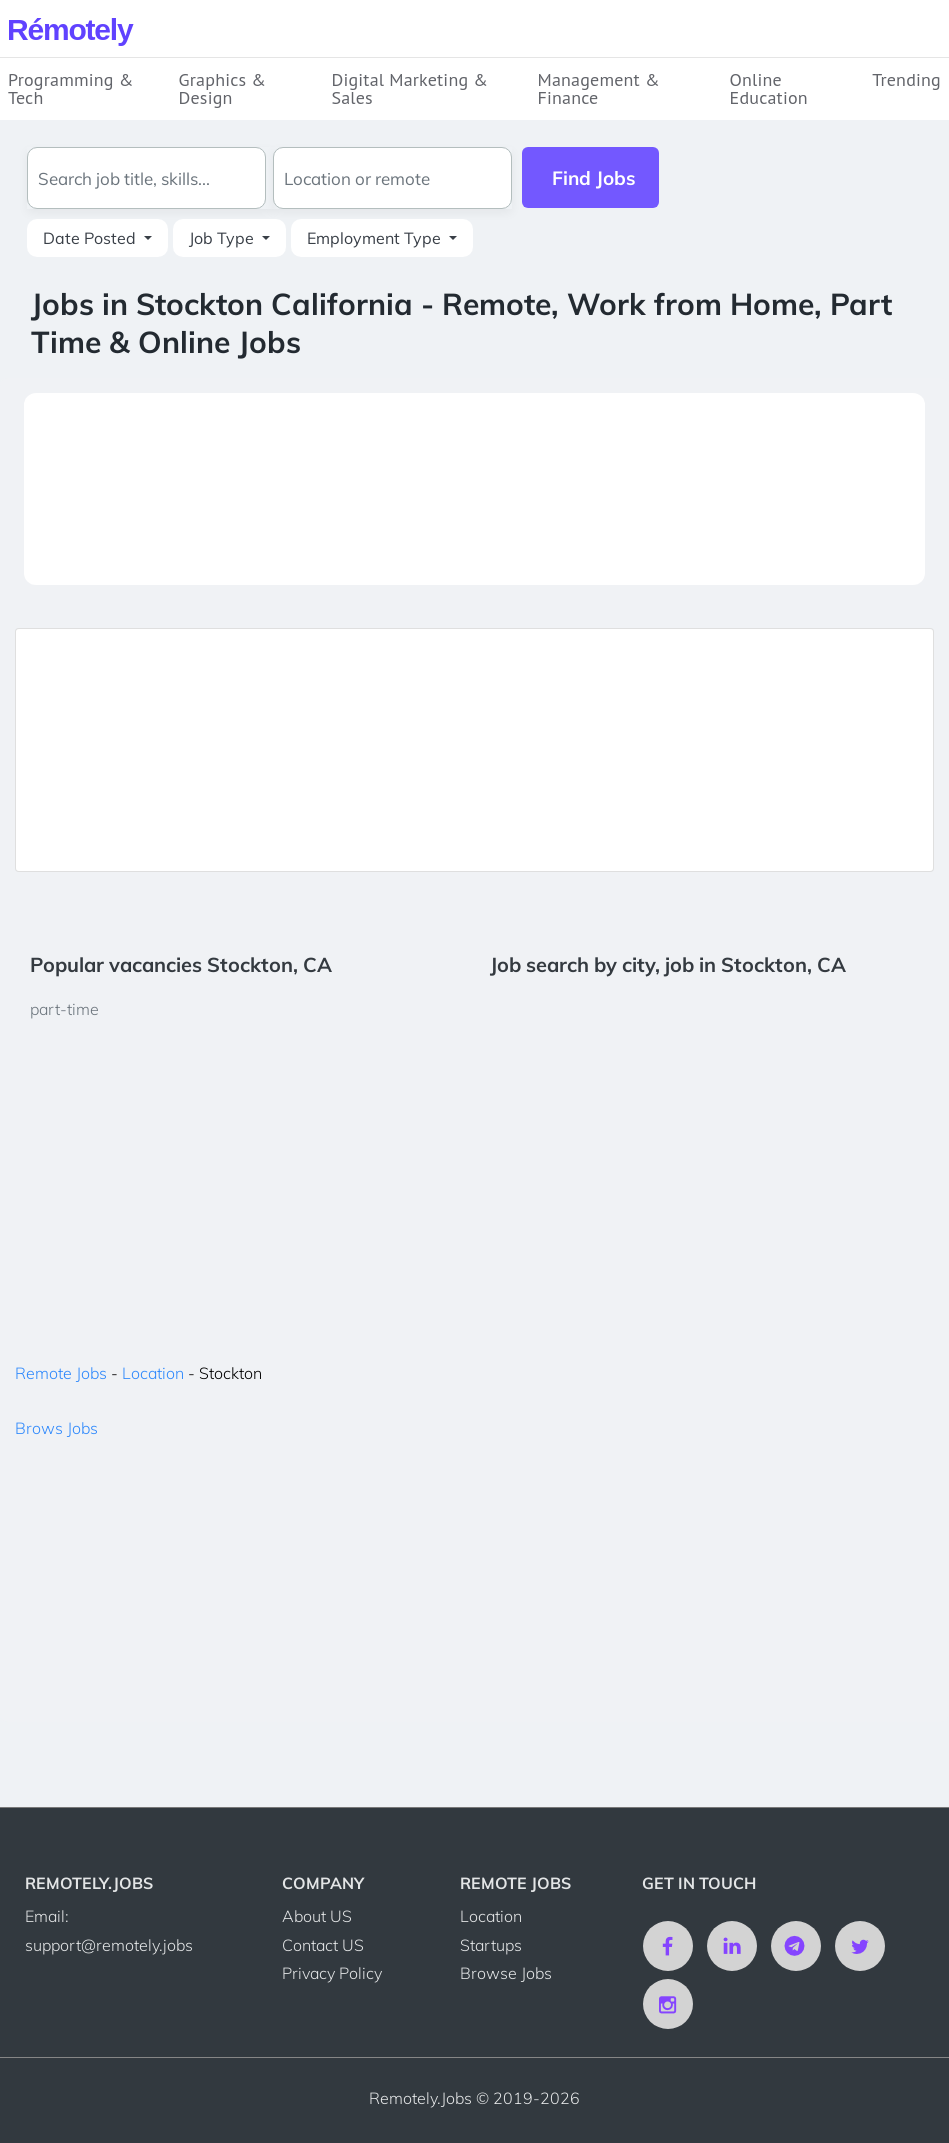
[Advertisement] (474, 489)
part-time (64, 1009)
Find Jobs (594, 178)
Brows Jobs (56, 1428)
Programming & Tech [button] (71, 88)
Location (153, 1373)
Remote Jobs (61, 1373)
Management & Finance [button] (598, 88)
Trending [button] (906, 79)
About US (317, 1916)
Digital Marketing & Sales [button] (409, 88)
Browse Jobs (506, 1973)
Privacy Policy (332, 1973)
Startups (491, 1945)
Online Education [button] (769, 88)
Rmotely (69, 29)
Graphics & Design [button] (223, 88)
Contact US (323, 1945)
